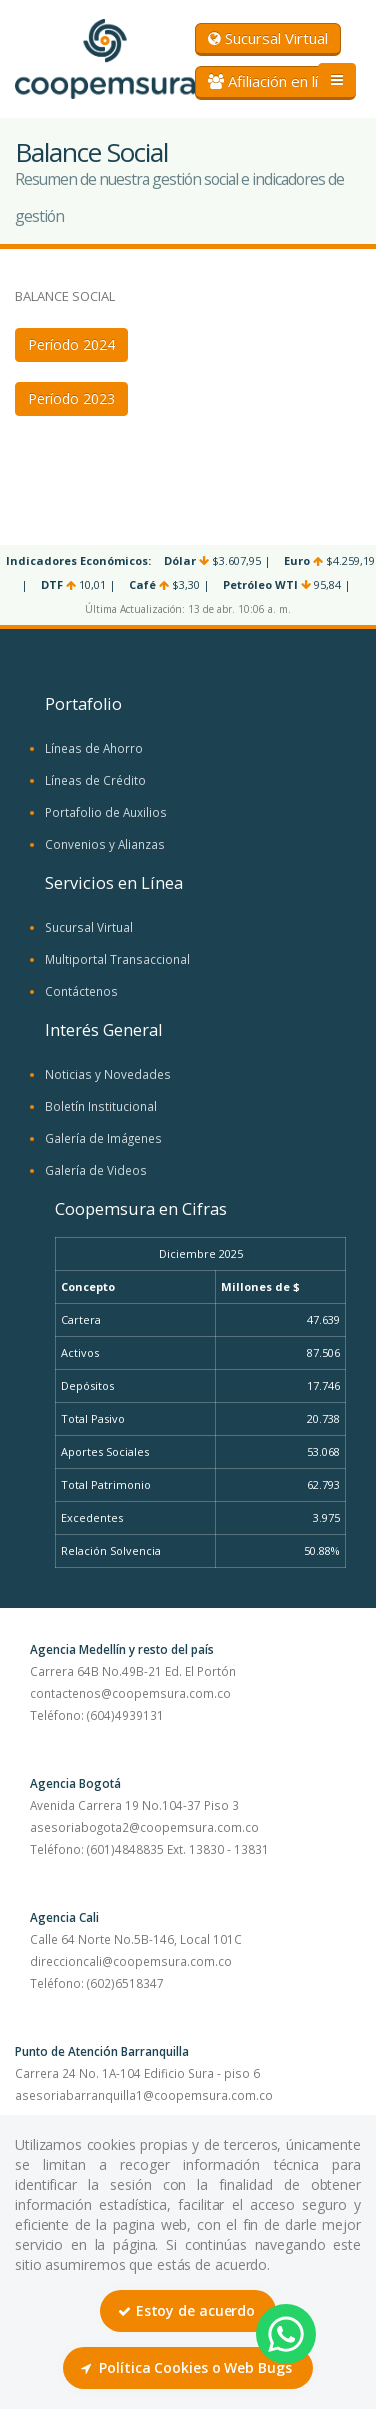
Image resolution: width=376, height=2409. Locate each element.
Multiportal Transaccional (117, 959)
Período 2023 (71, 398)
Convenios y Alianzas (105, 844)
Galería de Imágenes (103, 1138)
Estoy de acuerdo (186, 2310)
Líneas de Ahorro (94, 748)
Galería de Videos (96, 1170)
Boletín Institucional (101, 1106)
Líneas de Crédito (95, 780)
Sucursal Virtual (268, 38)
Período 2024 (71, 344)
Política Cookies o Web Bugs (186, 2367)
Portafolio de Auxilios (106, 812)
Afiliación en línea (275, 81)
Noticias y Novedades (108, 1074)
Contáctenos (81, 991)
